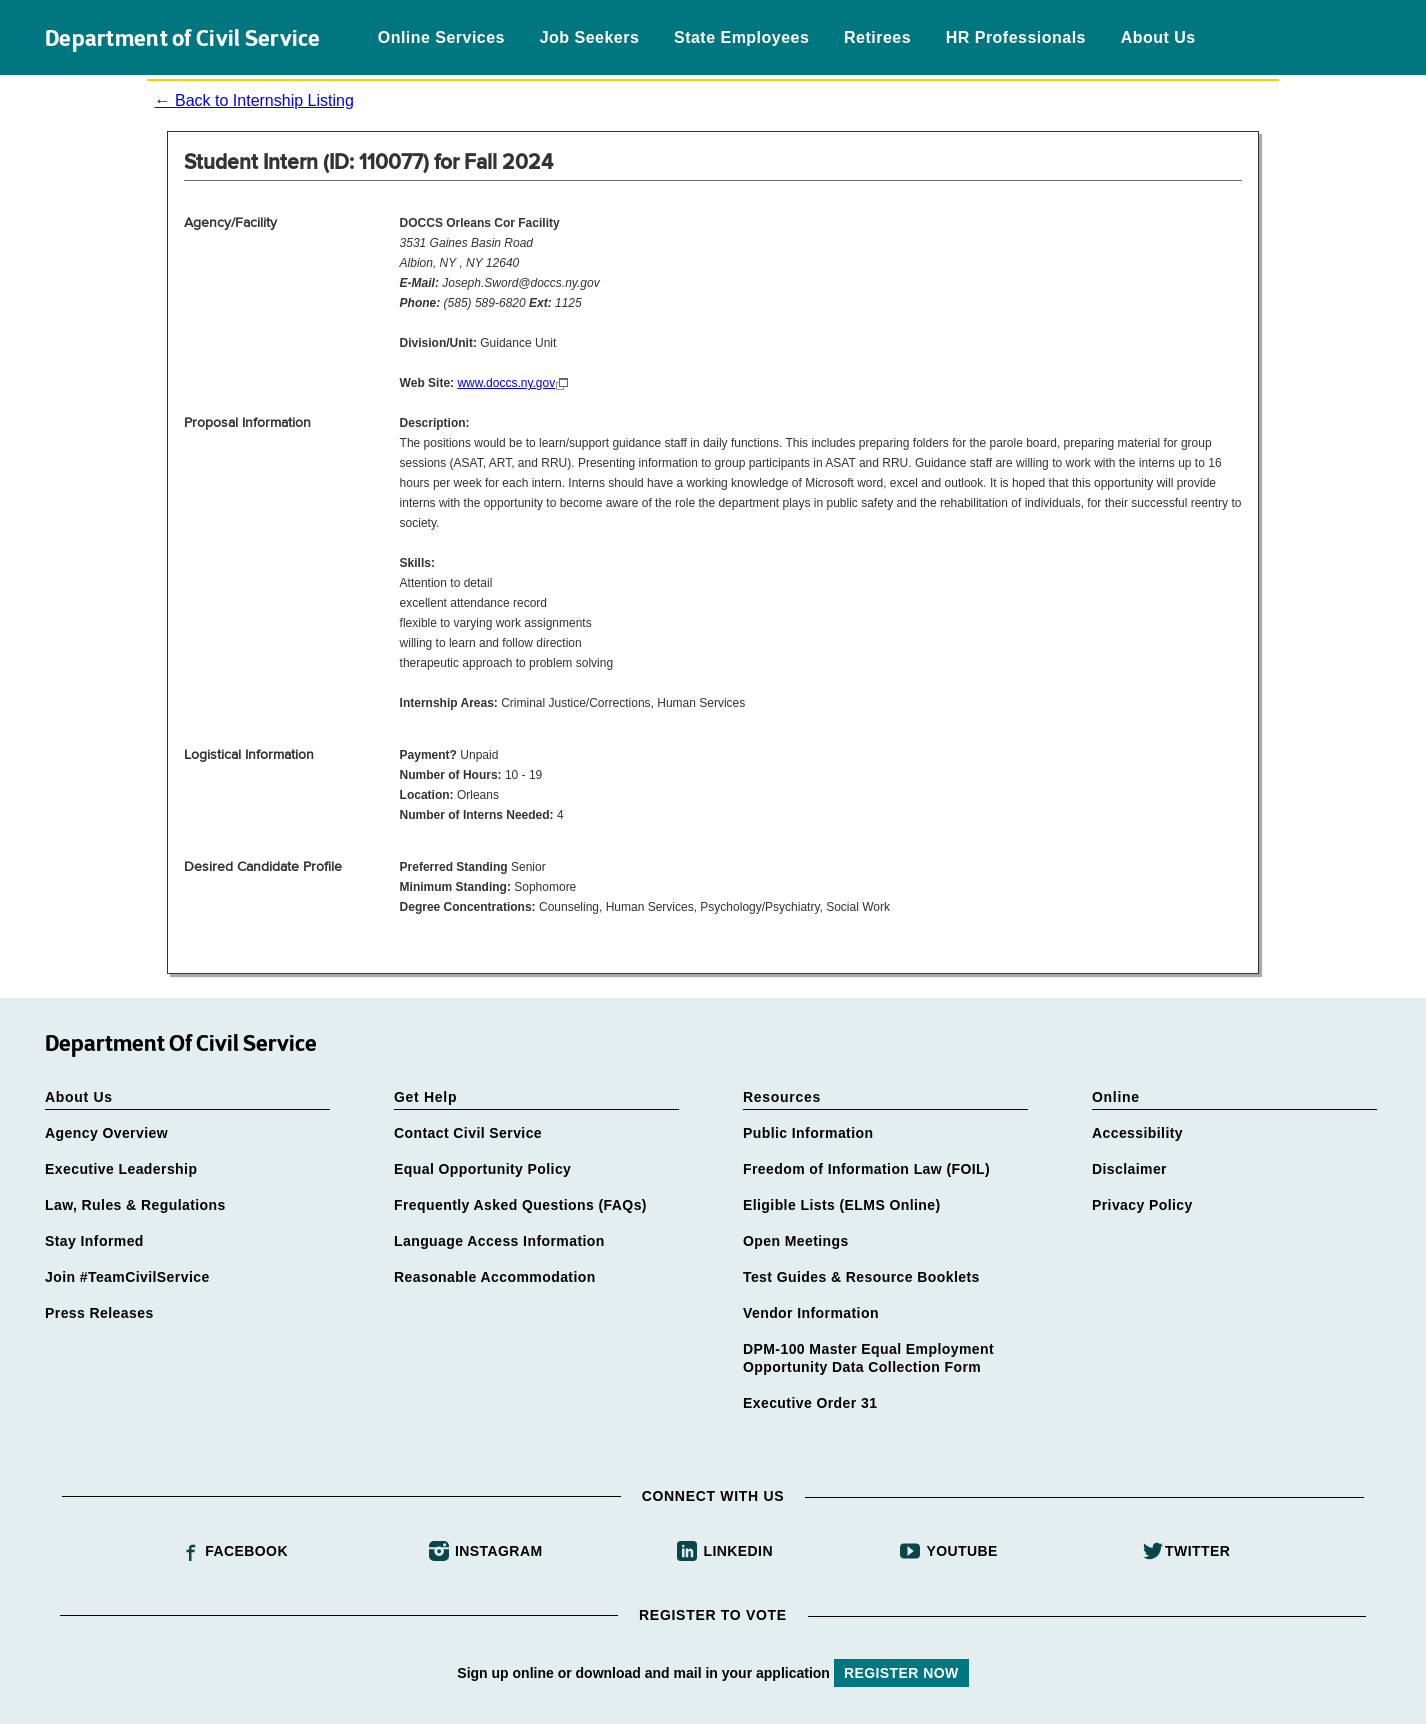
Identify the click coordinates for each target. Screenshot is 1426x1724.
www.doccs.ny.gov (506, 383)
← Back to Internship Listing (254, 100)
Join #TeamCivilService (127, 1277)
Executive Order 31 (810, 1403)
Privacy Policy (1142, 1205)
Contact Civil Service (468, 1133)
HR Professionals (1016, 37)
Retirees (877, 37)
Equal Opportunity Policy (482, 1169)
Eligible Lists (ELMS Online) (842, 1205)
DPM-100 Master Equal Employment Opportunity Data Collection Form (868, 1358)
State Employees (741, 37)
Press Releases (99, 1313)
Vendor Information (811, 1313)
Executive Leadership (121, 1169)
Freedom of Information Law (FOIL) (866, 1169)
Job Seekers (590, 37)
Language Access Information (499, 1241)
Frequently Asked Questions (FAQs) (520, 1205)
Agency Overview (106, 1133)
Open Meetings (796, 1241)
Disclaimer (1129, 1169)
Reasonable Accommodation (495, 1277)
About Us (1158, 37)
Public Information (808, 1133)
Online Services (441, 37)
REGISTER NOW (901, 1673)
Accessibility (1137, 1133)
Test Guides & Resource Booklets (861, 1277)
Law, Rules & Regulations (135, 1205)
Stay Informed (94, 1241)
